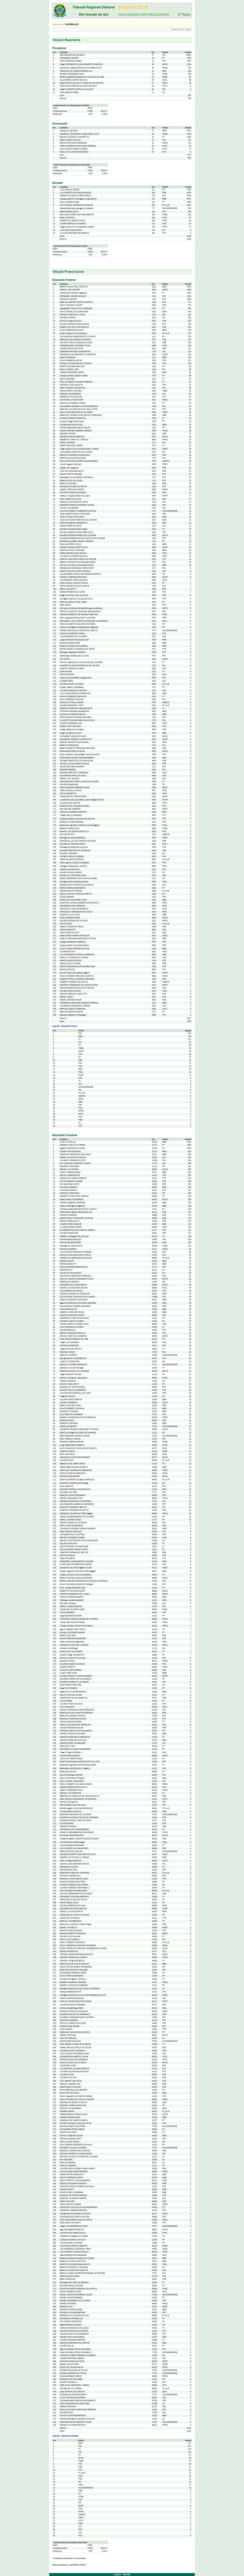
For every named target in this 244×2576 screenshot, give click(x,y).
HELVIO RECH (66, 924)
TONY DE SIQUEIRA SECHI (71, 471)
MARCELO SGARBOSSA (70, 1921)
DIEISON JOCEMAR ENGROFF (73, 2183)
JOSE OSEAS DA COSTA (70, 499)
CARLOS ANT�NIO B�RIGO (72, 1206)
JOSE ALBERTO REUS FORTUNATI (75, 514)
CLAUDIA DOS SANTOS (70, 803)
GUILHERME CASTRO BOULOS (73, 80)
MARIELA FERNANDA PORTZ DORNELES (78, 1417)
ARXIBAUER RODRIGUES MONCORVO (77, 568)
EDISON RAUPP (67, 2189)
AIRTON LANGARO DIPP (70, 2139)
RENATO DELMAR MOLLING (72, 366)
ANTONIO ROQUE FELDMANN (73, 493)
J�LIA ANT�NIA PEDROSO (72, 2230)
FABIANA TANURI (67, 1352)
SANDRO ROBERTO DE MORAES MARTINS (79, 615)
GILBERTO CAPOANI (69, 1411)
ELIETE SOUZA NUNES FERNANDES (76, 1967)
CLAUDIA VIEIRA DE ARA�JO (73, 2005)
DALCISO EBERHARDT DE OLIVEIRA (76, 1894)
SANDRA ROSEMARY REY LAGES (75, 1594)
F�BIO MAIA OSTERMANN (71, 1200)
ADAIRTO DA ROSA (68, 2132)
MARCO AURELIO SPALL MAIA (73, 602)
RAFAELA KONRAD (68, 2304)
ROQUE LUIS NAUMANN (70, 2108)
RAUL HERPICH (66, 1486)
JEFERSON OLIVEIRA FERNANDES (75, 1749)
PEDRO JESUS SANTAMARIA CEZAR (76, 2295)
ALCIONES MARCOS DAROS (72, 1664)
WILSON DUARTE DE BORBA (72, 2126)
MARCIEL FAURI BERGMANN (72, 1495)
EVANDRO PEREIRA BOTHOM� (74, 1483)
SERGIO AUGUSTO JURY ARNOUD (75, 571)
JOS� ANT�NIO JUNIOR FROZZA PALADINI (79, 1839)
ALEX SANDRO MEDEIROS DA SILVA (76, 2145)
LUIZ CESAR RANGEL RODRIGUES (75, 693)
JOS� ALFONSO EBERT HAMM (73, 376)
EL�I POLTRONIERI (68, 1688)
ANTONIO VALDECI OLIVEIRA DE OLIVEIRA (79, 2157)
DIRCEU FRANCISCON (70, 1175)
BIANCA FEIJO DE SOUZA (71, 481)
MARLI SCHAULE (67, 218)
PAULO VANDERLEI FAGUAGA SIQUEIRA (78, 1945)
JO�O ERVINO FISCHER (71, 1374)
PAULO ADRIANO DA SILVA (71, 699)
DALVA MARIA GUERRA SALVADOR (75, 1306)
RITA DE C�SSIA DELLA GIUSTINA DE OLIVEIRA (81, 662)
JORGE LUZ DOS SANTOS (71, 1912)
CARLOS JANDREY (68, 2166)
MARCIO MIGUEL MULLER (71, 1851)
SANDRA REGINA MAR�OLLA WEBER (76, 208)
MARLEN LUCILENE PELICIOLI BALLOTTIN (78, 409)
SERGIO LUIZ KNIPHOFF (71, 1793)
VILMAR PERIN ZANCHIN (71, 1224)
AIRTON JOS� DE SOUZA (71, 2136)
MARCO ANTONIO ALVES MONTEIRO (76, 1578)
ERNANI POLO (66, 1270)
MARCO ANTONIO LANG (70, 1405)
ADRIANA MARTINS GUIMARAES (74, 773)
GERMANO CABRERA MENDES (73, 2210)
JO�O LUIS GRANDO (69, 1342)
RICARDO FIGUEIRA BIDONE (72, 2313)
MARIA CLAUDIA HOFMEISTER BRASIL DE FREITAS (82, 2273)
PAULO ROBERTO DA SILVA (72, 1408)
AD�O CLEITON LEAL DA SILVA (74, 595)
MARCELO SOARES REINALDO (73, 1365)
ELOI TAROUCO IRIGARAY (71, 1414)
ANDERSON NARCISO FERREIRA (74, 1873)
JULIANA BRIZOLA (68, 1330)
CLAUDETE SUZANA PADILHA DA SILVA (77, 720)
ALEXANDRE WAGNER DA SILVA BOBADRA (79, 406)
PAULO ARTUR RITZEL (70, 2093)
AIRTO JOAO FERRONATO (71, 1526)
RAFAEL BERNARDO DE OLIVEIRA (75, 2301)
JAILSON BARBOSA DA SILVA (72, 1906)
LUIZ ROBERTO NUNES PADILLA (74, 2252)
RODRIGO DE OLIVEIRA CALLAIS (74, 2316)
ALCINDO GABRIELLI (69, 1187)
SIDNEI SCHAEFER (68, 1426)
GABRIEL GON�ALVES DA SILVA (74, 1236)
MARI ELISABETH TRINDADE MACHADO (77, 748)
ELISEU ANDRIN (67, 897)
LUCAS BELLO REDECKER (71, 400)
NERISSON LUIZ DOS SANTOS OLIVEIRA (78, 841)
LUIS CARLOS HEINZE (69, 190)
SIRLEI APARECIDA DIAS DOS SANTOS (77, 988)
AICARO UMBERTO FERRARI (72, 1203)
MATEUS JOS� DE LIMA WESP (73, 1378)
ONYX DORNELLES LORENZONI (74, 312)
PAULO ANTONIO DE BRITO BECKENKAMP (79, 461)
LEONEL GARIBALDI (68, 1403)
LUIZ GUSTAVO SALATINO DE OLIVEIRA (77, 1297)
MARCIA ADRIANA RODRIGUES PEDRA (77, 2258)
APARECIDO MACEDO (69, 1282)
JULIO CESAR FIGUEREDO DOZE (74, 2054)
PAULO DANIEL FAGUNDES (72, 1781)
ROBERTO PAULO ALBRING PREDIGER (77, 979)
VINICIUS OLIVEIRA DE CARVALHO (75, 1725)
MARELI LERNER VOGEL (71, 1520)
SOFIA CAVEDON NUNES (71, 1722)
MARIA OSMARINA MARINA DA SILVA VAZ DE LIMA (82, 77)
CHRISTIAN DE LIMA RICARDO (73, 796)
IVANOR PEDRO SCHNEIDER (72, 1743)
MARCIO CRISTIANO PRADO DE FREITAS (78, 559)
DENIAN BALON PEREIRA (71, 891)
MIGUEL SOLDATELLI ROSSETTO (74, 137)
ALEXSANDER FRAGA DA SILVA (74, 580)
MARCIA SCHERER (68, 484)
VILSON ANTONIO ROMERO (72, 767)
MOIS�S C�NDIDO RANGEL (72, 652)
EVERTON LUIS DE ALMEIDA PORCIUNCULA (79, 903)
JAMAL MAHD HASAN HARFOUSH (75, 936)
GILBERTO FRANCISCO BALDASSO (75, 1154)
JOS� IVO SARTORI (69, 131)
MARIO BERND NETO (69, 212)
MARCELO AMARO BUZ (70, 2084)
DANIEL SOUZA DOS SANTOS (73, 1157)
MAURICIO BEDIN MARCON (72, 437)
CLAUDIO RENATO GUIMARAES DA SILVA (78, 511)
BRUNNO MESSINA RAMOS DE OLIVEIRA (78, 535)
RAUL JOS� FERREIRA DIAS (72, 1588)
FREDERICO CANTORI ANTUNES (74, 1318)
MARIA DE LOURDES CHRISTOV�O (76, 1924)
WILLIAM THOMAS (68, 1603)
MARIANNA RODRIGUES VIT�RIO (75, 1768)
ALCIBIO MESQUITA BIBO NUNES (74, 324)
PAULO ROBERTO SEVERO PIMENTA (76, 382)
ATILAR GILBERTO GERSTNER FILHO (76, 532)
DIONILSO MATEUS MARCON (73, 418)
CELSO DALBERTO (68, 793)
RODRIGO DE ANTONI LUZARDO (74, 1645)
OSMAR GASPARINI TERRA (72, 372)
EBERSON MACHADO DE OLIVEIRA (75, 1814)
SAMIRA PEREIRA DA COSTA (72, 592)
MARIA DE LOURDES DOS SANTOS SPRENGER (81, 415)
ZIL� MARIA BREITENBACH (72, 1445)
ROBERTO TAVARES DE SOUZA (74, 982)
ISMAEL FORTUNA (68, 2035)
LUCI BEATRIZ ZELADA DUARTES (74, 2069)
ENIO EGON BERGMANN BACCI (74, 1267)
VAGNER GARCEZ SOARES (72, 856)
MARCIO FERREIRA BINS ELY (73, 1333)
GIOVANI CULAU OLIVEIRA (71, 684)
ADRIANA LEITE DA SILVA (71, 397)
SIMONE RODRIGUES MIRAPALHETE (76, 708)
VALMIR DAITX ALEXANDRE (72, 2337)
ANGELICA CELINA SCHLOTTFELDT (75, 1255)
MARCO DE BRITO (68, 589)
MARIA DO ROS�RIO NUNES (73, 403)
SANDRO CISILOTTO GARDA (72, 1145)
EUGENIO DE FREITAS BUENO (73, 2195)
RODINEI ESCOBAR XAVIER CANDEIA (76, 541)
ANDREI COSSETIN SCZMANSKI (74, 1985)
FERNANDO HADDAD (69, 58)
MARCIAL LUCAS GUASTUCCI (73, 2261)
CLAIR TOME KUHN (68, 1673)
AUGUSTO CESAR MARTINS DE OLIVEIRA (78, 520)
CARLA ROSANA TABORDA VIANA (75, 788)
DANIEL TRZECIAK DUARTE (72, 490)
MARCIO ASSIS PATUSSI (70, 961)
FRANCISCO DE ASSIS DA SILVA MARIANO (78, 2207)
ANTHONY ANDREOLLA (70, 1876)
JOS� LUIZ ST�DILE (69, 468)
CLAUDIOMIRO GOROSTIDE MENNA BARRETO (80, 574)
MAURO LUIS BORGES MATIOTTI (74, 831)
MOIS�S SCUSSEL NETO (71, 1246)
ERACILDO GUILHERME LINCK (73, 900)
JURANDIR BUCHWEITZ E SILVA (74, 2057)
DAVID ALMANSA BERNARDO (73, 888)
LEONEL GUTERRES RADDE (72, 1633)
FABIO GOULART (67, 2201)
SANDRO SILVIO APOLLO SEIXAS (74, 1857)
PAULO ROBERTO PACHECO (72, 1942)
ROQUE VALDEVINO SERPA (72, 1315)
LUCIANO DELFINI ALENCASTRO (74, 2072)
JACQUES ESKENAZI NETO (72, 1835)
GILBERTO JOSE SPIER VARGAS (74, 1196)
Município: (58, 24)
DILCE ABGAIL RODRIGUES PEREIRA (76, 205)
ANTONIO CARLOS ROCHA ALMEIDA (76, 1731)
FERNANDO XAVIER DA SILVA (73, 296)
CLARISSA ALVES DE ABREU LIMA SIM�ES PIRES (82, 800)
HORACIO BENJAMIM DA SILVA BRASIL (77, 1832)
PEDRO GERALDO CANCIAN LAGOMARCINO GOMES (83, 1948)
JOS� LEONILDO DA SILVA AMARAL (76, 1575)
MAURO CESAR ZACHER (71, 1931)
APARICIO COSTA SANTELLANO (74, 1879)
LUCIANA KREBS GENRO (71, 1227)
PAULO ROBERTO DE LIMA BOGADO (76, 1784)
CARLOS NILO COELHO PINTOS (74, 583)
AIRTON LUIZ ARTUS (69, 1802)
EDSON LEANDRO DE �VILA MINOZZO (77, 1480)
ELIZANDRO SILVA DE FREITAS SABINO (77, 1230)
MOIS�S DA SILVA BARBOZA (72, 838)
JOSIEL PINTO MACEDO (70, 726)
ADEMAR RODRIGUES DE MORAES (75, 1501)
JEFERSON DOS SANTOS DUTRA (74, 2217)
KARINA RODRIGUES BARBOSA (74, 2060)
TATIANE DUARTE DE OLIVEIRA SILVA (76, 761)
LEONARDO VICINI (68, 2066)
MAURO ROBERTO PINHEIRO (73, 1934)
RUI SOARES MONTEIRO (71, 2321)
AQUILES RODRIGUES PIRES (73, 1882)
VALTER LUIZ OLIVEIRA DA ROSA (74, 764)
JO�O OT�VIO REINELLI (71, 1752)
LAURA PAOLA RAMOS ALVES (73, 2233)
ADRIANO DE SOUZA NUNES (72, 1387)
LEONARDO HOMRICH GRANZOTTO (76, 739)
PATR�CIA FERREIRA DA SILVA (74, 847)
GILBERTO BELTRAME (69, 2026)
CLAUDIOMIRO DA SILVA (70, 1812)
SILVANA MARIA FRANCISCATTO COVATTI (78, 1209)
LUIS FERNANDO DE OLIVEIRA (73, 636)
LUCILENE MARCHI (68, 1190)
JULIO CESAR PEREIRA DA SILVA (74, 949)
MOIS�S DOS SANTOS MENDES (74, 2283)
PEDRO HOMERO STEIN (70, 2292)
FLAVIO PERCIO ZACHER (71, 474)
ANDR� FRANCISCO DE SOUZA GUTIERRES (80, 1989)
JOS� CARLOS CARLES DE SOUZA (75, 2047)
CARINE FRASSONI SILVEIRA (73, 1734)
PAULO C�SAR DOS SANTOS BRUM (76, 2096)
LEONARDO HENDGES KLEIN (73, 736)
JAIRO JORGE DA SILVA (70, 140)
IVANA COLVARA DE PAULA (72, 927)
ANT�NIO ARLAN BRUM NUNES (74, 882)
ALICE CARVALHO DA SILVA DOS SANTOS (78, 1448)
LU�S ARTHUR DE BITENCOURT (74, 640)
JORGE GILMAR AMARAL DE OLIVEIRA (77, 1517)
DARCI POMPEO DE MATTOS (72, 388)
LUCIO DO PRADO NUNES (71, 1759)
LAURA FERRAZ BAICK (70, 1756)
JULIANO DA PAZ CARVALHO (72, 2051)
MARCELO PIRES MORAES (72, 822)
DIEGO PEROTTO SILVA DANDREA (75, 2180)
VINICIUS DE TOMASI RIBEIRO (73, 1178)
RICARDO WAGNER (68, 853)
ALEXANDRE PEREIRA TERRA (73, 1973)
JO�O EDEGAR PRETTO (71, 1349)
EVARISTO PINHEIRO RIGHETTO (74, 1510)
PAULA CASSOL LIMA (69, 369)
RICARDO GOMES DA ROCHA (73, 2105)
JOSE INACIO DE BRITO (70, 2223)
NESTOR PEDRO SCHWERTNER (74, 1546)
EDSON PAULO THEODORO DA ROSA (76, 1218)
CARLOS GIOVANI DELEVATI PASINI (75, 2001)
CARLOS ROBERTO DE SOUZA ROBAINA (78, 146)
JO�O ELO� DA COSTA (70, 733)
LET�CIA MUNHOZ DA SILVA (72, 2240)
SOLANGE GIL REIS (68, 1492)
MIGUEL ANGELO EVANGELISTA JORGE (77, 649)
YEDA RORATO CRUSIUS (71, 391)
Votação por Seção (181, 29)
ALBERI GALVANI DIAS (69, 869)
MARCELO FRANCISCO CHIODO (74, 958)
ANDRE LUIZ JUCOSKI (69, 779)
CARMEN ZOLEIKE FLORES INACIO (75, 196)
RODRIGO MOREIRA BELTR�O (73, 529)
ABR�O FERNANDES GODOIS (73, 866)
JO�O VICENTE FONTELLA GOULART (77, 89)
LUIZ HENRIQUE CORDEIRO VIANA (75, 2249)
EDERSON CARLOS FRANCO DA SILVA (77, 2186)
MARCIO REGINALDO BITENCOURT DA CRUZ (80, 1762)
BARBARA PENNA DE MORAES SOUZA (77, 505)
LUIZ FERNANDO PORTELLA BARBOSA (77, 955)
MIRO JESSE (65, 605)
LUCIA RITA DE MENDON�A (72, 1842)
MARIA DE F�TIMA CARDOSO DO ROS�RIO (79, 825)
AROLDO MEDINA (67, 2163)
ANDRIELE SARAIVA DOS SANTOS (75, 2151)
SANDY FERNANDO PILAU (71, 1790)
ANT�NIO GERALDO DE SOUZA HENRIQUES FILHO (83, 1995)
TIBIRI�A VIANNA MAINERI (72, 1600)
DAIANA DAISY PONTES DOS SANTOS (76, 885)
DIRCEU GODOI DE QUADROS (73, 1336)
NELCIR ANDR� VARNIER (71, 1775)
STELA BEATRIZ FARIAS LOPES (74, 1549)
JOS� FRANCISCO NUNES (72, 730)
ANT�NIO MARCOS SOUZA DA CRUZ (76, 599)
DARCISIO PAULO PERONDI (72, 550)
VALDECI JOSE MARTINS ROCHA (74, 1864)
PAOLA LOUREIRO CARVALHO (73, 696)
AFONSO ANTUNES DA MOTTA (73, 487)
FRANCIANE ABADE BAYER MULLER (76, 1212)
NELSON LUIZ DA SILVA (70, 1936)
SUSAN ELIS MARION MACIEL (73, 714)
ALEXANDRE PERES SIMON (72, 2129)
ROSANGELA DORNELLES (71, 2318)
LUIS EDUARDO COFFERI (71, 2243)
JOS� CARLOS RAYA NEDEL (72, 1622)
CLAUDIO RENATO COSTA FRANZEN (76, 1676)
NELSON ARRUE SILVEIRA (71, 2286)
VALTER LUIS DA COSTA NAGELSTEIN (76, 565)
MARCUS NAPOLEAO (69, 745)
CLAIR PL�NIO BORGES (71, 464)
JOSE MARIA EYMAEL (69, 92)
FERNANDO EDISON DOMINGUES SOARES (79, 1619)
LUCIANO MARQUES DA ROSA (73, 690)
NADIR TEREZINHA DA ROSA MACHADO (77, 967)
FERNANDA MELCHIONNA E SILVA (75, 346)
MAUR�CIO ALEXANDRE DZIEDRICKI (76, 477)
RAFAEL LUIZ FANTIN (69, 1169)
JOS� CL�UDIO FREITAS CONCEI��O (78, 1571)
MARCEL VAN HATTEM (70, 290)
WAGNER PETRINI (68, 434)
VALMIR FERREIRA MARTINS (72, 2340)
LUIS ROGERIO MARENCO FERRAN (75, 1252)
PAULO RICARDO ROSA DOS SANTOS (76, 976)
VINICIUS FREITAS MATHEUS (73, 1473)
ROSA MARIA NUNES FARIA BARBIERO (77, 758)
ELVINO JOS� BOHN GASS (72, 422)
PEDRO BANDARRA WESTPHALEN (75, 428)
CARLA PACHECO (67, 1558)
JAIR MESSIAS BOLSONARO (72, 55)
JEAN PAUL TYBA (67, 1746)
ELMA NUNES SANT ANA (71, 1685)
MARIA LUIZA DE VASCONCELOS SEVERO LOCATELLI (84, 1581)
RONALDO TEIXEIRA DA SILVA (73, 1719)
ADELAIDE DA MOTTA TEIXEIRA (74, 1970)
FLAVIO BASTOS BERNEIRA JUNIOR (76, 1564)
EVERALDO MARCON (69, 1346)
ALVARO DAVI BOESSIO (70, 1151)
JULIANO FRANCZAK (69, 1233)
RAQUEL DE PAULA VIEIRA (71, 702)
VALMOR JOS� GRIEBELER (72, 1961)
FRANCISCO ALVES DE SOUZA (73, 1900)
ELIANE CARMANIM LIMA (71, 723)
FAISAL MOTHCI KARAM (70, 2204)
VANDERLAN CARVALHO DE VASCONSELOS (79, 1796)
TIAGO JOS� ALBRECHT (71, 1861)
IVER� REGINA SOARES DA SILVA (75, 2214)
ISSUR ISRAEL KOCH (69, 1903)
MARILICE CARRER (68, 1355)
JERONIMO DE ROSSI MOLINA (73, 1909)
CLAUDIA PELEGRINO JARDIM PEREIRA (77, 1529)
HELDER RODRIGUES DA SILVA (74, 921)
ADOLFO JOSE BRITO (69, 1384)
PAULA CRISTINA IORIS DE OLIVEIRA (76, 412)
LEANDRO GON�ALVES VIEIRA (74, 2236)
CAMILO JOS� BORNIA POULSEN (75, 496)
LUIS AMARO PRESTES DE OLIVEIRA (76, 452)
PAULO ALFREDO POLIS (70, 544)
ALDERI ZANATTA (67, 1667)
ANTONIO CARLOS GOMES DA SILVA (76, 343)
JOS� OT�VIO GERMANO (72, 687)
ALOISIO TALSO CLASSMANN (73, 1390)
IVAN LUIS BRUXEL (68, 2038)
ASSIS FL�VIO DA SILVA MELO (73, 333)
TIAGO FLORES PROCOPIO (72, 517)
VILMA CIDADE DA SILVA (70, 526)
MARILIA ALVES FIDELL (70, 2276)
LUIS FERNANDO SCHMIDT (72, 1327)
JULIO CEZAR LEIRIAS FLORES (73, 149)
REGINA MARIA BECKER (70, 1240)
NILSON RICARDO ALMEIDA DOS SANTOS (78, 2289)
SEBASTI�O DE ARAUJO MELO (74, 1467)
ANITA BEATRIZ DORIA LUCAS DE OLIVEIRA (79, 782)
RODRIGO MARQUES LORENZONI (75, 1294)
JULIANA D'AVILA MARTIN (71, 1400)
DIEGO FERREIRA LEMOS (71, 2177)
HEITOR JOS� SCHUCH (70, 321)
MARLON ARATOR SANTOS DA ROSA (76, 302)
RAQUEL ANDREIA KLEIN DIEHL (74, 1300)
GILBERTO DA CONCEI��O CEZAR (76, 1568)
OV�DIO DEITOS (67, 1396)
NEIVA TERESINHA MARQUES (73, 1638)
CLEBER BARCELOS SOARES (73, 224)
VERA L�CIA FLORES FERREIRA (74, 863)
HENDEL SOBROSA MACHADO (73, 577)
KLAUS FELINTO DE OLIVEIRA (73, 2063)
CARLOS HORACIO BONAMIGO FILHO (76, 1279)
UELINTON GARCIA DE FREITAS (74, 2331)
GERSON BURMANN (69, 2020)
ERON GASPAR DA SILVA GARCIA (74, 586)
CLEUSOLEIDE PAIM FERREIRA (74, 2172)
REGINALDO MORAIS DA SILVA (73, 2102)
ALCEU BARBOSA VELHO (71, 360)
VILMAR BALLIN (66, 2346)
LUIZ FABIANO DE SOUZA (71, 1291)
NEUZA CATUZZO (67, 969)
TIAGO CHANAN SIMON (70, 1172)
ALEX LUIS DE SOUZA (69, 2142)
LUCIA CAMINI (66, 1701)
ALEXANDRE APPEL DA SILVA (73, 776)
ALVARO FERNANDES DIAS (72, 74)
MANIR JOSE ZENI (68, 1636)
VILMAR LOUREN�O (69, 1648)
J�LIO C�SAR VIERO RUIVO (73, 1629)
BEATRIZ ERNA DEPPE (70, 1476)
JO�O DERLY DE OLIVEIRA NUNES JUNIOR (79, 449)
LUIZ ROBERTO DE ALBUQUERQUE (75, 193)
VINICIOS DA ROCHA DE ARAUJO (74, 1964)
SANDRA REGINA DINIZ (70, 2117)
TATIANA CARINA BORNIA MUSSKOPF (76, 1954)
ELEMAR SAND (66, 681)
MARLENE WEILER (68, 1772)
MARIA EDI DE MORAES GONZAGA (75, 340)
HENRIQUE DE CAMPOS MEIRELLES (76, 71)
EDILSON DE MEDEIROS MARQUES (75, 1276)
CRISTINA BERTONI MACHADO (73, 1891)
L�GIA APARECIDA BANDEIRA (73, 2255)
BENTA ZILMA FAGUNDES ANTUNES (76, 717)
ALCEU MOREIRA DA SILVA (72, 330)
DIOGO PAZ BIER (67, 379)
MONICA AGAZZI (67, 1420)
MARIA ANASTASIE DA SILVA (72, 751)
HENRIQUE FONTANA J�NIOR (73, 293)
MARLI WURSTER (67, 2279)
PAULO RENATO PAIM (69, 202)
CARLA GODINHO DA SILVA (72, 1998)
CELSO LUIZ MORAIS (69, 508)
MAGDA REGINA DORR (70, 643)
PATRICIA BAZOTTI (68, 1264)
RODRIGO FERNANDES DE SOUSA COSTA (79, 985)
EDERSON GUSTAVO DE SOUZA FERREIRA (79, 1817)
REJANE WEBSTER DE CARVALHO (75, 850)
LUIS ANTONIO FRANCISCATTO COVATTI (78, 337)
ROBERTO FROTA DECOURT (72, 1591)
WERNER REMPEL (68, 770)
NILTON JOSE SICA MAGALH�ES (74, 973)
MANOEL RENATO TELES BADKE (74, 742)
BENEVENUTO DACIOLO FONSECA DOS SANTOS (82, 83)
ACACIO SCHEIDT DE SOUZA (73, 1658)
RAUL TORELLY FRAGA (70, 1439)
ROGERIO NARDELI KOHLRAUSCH (75, 1489)
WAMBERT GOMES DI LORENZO (74, 440)
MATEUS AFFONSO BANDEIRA (73, 143)
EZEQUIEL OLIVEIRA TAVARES (73, 2198)
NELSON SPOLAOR (68, 1544)
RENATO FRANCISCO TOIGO (72, 315)
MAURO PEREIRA (67, 357)
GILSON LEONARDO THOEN (72, 633)
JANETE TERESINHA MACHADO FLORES (78, 939)
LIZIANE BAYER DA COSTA (71, 349)
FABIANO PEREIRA (68, 1826)
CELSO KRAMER (67, 1612)
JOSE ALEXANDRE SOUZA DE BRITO (76, 2220)
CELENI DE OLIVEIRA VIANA (72, 1609)
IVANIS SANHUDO (68, 930)
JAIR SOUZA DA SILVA (69, 933)
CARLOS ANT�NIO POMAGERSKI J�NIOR (79, 627)
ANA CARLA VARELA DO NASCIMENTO (77, 215)
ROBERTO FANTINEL (69, 1423)
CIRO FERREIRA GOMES (71, 61)
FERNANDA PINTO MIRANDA (72, 906)
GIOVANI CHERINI (68, 318)
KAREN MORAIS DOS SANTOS (73, 553)
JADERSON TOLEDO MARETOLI (74, 1698)
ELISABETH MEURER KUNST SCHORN (77, 2017)
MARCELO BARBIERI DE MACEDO (75, 455)
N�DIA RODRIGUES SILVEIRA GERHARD (78, 1303)
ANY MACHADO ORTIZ (70, 1184)
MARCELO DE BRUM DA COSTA (74, 502)
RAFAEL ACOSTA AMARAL (71, 2298)
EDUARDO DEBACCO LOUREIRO (74, 1682)
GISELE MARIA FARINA (70, 918)
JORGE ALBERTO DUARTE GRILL (74, 1324)
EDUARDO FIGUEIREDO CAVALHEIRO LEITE (79, 134)
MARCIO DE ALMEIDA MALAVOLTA (75, 2264)
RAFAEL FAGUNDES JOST (71, 1498)
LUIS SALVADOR (67, 1707)
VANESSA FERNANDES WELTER (74, 1552)
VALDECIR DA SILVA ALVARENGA (74, 2334)
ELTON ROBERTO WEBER (71, 1181)
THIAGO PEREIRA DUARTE (72, 1597)
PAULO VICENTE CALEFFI (71, 305)
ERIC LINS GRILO (67, 1454)
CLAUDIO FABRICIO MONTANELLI (75, 1888)
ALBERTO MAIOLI (67, 1451)
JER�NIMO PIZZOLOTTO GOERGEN (76, 308)
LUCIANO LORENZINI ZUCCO (73, 1160)
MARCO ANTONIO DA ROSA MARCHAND (78, 562)
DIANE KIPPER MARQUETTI (72, 2175)
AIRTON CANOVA (67, 1555)
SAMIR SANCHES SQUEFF (71, 446)
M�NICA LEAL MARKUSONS (72, 1464)
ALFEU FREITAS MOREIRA (71, 1976)
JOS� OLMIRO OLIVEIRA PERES (74, 945)
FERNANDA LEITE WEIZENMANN (74, 1829)
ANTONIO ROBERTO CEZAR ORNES (76, 2154)
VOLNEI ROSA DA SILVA (70, 991)
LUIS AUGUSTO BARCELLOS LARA (75, 1393)
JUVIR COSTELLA (67, 1142)
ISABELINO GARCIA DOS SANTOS (75, 2032)
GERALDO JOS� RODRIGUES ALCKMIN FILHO (80, 68)
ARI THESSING (66, 2160)
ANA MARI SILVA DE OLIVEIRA (73, 2148)
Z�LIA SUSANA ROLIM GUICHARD (75, 2349)
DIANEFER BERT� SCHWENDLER (75, 1737)
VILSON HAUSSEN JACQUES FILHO (75, 2123)
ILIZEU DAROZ (66, 2029)
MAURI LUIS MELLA (68, 1928)
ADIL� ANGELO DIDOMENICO (73, 1358)
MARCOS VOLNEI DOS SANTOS (74, 2270)
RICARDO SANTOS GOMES (72, 1321)
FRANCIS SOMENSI (68, 1215)
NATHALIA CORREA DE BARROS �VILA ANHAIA (81, 608)
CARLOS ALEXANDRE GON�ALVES (76, 678)
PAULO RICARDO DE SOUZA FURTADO (77, 2099)
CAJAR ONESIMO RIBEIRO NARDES (76, 431)
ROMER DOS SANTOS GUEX (72, 221)
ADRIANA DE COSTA (69, 1867)
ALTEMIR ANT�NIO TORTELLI (73, 1979)
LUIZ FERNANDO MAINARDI (72, 1845)
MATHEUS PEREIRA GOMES (72, 1538)
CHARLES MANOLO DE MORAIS (74, 1885)
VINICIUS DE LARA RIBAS (71, 1652)
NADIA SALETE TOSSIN (70, 964)
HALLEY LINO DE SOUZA (71, 1695)
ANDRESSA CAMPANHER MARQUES (76, 1258)
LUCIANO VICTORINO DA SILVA (73, 556)
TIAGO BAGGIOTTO (68, 1309)
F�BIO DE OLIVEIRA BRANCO (73, 1692)
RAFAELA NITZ (66, 2307)
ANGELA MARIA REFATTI (71, 1992)
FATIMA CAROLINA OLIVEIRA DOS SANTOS (79, 631)
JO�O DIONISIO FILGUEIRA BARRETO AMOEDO (81, 64)
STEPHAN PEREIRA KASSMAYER (74, 711)
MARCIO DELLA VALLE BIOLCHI (74, 287)
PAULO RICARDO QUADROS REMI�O (76, 1584)
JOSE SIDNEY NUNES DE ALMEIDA (75, 2044)
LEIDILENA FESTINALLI (70, 1918)
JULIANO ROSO (66, 1460)
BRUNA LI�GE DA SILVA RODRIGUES (76, 1808)
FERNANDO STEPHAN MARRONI (74, 1897)
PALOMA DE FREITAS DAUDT (73, 844)
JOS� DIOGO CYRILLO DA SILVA (74, 1915)
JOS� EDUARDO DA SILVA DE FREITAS (77, 819)
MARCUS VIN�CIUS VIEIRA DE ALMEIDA (78, 1433)
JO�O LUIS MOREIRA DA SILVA (74, 2226)
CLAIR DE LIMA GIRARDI (70, 1670)
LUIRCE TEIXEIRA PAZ (69, 1362)
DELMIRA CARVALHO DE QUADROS (76, 1679)
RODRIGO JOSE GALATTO (71, 385)
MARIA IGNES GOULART (70, 2087)
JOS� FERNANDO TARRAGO (73, 942)
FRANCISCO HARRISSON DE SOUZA (76, 912)
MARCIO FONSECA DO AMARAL (74, 646)
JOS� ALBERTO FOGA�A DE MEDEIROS (78, 199)
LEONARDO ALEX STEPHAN (72, 1535)
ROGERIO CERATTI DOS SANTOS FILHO (78, 1854)
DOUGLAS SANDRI (68, 1249)
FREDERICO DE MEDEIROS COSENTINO (78, 354)
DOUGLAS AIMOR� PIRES (71, 2008)
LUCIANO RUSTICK (68, 2077)
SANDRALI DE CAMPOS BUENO (74, 2120)
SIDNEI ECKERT (67, 1261)
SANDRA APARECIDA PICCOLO (73, 1787)
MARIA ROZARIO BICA (69, 829)
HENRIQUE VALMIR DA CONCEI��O (76, 1514)
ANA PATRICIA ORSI (68, 1870)
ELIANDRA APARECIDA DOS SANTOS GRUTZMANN (82, 538)
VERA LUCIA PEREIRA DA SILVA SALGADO (78, 86)
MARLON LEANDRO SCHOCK (73, 1716)
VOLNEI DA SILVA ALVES (70, 1273)
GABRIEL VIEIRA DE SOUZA (72, 1312)
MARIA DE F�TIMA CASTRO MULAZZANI (78, 1765)
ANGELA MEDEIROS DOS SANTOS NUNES (78, 878)
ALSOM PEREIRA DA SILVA (71, 1728)
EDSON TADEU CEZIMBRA (71, 2192)
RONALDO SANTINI (68, 299)
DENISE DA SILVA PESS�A (72, 1368)
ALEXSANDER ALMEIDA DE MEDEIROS (77, 1504)
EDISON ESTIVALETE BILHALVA (74, 2011)
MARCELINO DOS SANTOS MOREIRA (76, 1713)
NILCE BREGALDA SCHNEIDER (73, 2090)
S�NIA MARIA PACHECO (71, 2325)
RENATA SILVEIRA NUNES (71, 2310)
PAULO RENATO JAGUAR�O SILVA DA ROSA (80, 755)
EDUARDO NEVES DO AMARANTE (75, 2014)
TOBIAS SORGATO (68, 1381)
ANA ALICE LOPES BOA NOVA (73, 875)
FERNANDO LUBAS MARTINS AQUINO (76, 1561)
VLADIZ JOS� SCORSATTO (72, 1655)
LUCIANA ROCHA (67, 952)
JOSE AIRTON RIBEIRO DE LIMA (74, 1339)
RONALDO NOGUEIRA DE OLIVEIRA (76, 363)
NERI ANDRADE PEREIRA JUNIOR (75, 1436)
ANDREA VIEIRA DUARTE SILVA (74, 547)
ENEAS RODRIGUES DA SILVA (73, 1740)
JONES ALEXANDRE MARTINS (73, 812)
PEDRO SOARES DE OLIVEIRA (73, 1523)
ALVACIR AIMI (66, 671)
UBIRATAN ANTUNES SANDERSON (75, 352)
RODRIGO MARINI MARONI (72, 1442)
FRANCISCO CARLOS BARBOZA (74, 909)
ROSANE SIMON (67, 2111)
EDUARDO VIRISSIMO (69, 1166)
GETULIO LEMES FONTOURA (73, 2023)
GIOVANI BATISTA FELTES (71, 425)
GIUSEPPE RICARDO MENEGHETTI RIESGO (79, 1429)
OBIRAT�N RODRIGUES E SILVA (74, 656)
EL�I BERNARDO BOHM (71, 1616)
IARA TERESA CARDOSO (71, 1532)
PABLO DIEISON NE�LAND (72, 1642)
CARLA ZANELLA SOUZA (71, 791)
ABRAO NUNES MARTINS (71, 1606)
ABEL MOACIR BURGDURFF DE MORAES (78, 1799)
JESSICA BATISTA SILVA (70, 2041)
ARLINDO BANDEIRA (69, 785)
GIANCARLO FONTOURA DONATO (75, 1457)
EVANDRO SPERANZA (69, 1193)
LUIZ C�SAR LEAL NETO (71, 2081)
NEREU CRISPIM (67, 443)
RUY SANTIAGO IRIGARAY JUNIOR (75, 1163)
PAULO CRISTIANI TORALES (72, 1778)
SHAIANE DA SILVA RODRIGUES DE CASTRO (80, 666)
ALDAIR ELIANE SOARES (71, 872)
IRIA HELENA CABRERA (70, 809)
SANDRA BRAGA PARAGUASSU (74, 2114)
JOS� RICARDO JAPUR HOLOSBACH (76, 1626)
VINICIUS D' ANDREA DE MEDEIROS (76, 1470)
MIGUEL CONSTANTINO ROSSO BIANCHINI (79, 1541)
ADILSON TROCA (67, 1661)
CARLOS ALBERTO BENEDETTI (73, 523)
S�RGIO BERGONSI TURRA (72, 1148)
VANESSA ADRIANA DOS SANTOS (75, 2343)
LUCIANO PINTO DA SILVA (71, 1704)
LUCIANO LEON (66, 2075)
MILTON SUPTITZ (67, 834)
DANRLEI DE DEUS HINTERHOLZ (74, 327)
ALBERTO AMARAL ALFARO (72, 669)
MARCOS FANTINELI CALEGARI (74, 2267)
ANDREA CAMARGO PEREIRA (73, 1982)
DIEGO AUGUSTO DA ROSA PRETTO (76, 894)
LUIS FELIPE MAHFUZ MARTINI (73, 2246)
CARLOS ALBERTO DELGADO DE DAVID (77, 624)
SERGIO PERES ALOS (69, 1221)
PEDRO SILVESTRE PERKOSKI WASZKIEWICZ (80, 612)
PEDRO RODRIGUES (69, 1951)
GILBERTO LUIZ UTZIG (70, 915)
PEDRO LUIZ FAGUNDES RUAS (73, 1288)
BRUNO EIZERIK (67, 674)
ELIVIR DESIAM (66, 1823)
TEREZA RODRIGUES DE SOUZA (74, 2328)
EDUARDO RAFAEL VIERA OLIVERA (75, 1820)
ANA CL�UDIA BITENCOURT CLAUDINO (77, 618)
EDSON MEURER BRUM (70, 1243)
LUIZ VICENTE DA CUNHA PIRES (74, 1848)
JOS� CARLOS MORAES (71, 815)
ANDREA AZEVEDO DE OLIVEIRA (74, 1371)
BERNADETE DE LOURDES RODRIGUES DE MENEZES (84, 621)
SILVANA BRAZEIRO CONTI (72, 705)
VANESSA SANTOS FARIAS (72, 859)
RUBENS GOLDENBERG (70, 394)
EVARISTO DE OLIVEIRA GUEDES (75, 806)
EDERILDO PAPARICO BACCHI (73, 1507)
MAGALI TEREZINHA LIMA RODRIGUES (77, 1710)
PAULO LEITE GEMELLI (70, 1939)
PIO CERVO (65, 659)
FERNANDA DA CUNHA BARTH (73, 1285)
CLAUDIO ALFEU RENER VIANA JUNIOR (77, 2169)
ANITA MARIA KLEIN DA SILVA (73, 1805)
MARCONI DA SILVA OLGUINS (73, 458)
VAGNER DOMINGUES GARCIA (73, 1957)
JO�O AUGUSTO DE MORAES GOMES (77, 227)
